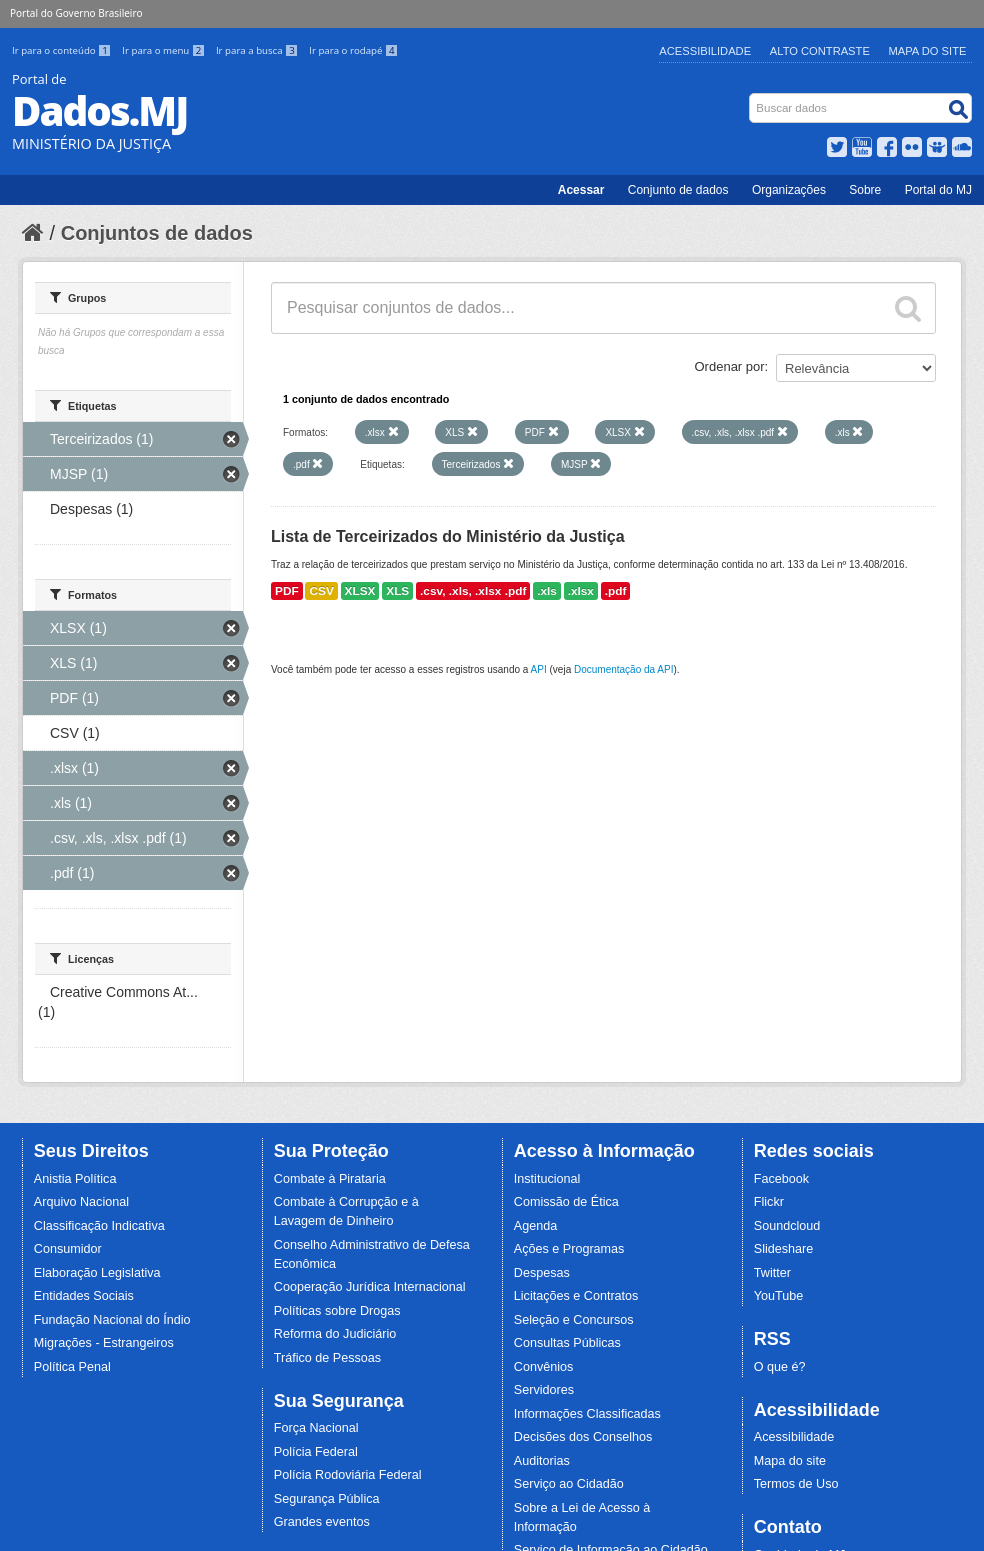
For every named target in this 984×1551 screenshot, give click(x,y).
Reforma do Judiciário (335, 1334)
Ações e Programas (569, 1249)
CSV (321, 591)
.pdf (616, 591)
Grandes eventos (322, 1522)
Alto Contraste (820, 51)
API (539, 669)
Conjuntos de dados (157, 233)
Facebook (781, 1179)
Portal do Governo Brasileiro (76, 13)
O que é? (780, 1367)
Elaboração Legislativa (97, 1273)
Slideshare (784, 1249)
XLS (397, 591)
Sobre (865, 190)
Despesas (542, 1273)
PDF (287, 591)
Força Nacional (316, 1428)
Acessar (581, 190)
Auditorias (542, 1461)
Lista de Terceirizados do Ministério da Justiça (448, 536)
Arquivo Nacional (81, 1202)
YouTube (779, 1296)
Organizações (789, 190)
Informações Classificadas (587, 1414)
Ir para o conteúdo (63, 50)
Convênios (544, 1367)
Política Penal (72, 1367)
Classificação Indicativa (99, 1226)
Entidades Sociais (84, 1296)
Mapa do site (790, 1461)
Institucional (547, 1179)
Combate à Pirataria (330, 1179)
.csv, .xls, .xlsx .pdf (473, 591)
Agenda (535, 1226)
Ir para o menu (165, 50)
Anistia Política (75, 1179)
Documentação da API (624, 669)
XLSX (360, 591)
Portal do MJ (938, 190)
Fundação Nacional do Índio (112, 1320)
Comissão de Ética (566, 1202)
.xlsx (581, 591)
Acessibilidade (705, 51)
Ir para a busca (258, 50)
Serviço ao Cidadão (569, 1484)
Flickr (769, 1202)
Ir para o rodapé (353, 50)
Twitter (772, 1273)
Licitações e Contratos (576, 1296)
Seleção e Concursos (574, 1320)
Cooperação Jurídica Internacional (370, 1287)
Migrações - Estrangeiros (104, 1343)
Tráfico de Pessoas (327, 1358)
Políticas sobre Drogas (337, 1311)
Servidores (544, 1390)
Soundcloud (787, 1226)
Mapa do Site (928, 51)
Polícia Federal (316, 1452)
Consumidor (68, 1249)
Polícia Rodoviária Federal (348, 1475)
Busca (751, 97)
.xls (547, 591)
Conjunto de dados (678, 190)
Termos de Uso (796, 1484)
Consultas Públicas (567, 1343)
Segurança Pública (327, 1499)
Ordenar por (730, 366)
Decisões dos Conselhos (583, 1437)
